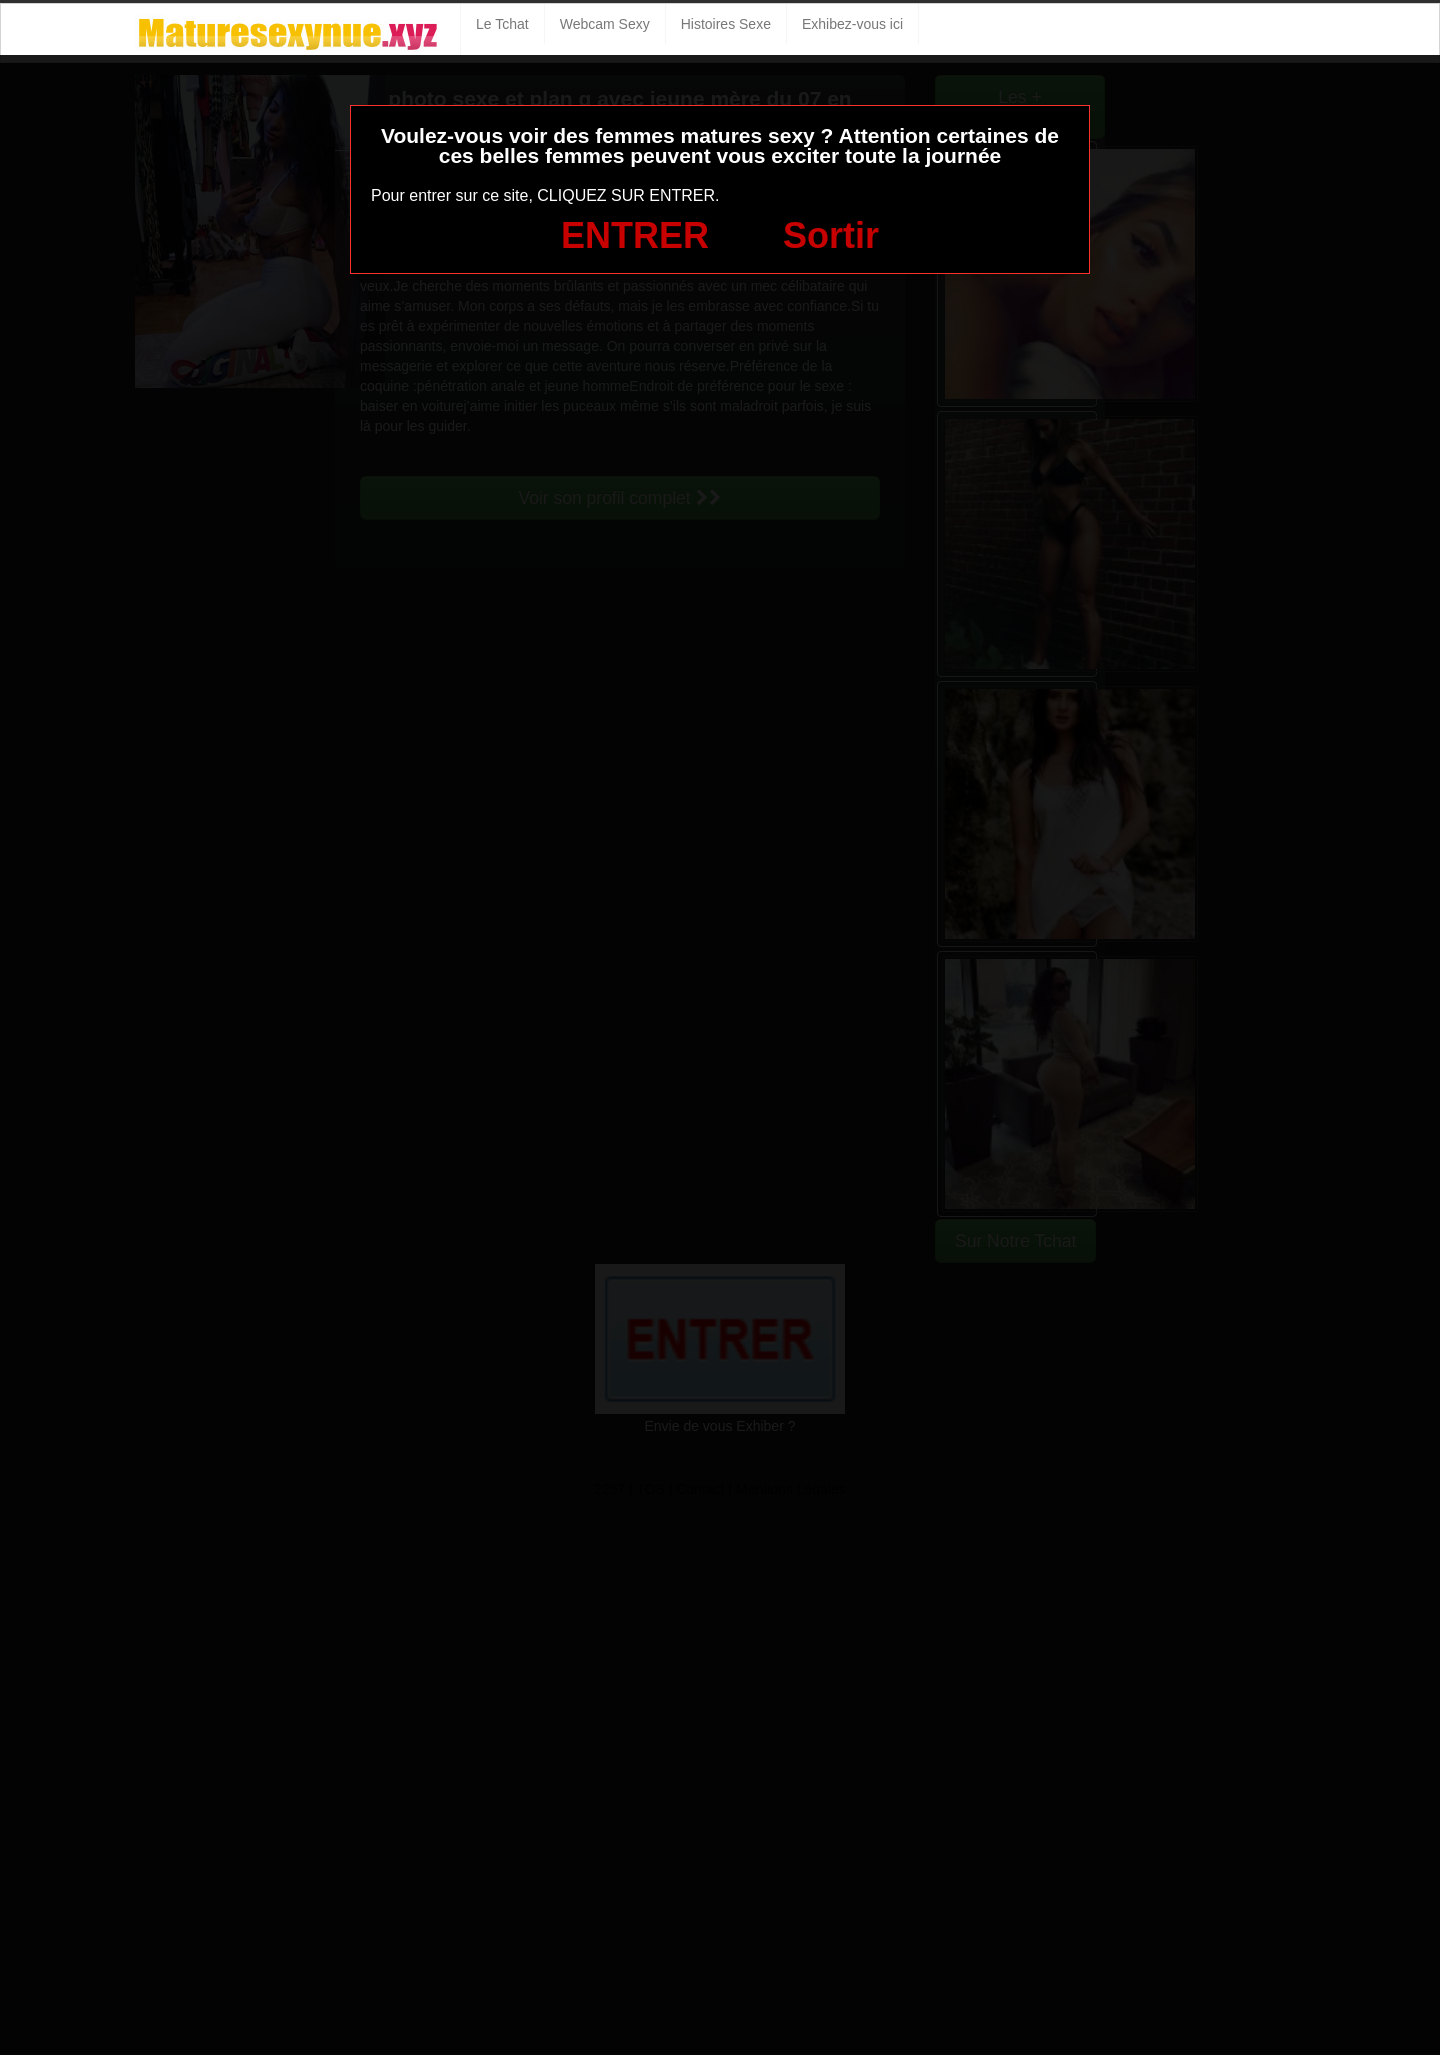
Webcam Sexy (605, 24)
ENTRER (635, 235)
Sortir (831, 235)
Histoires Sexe (726, 24)
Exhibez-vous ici (852, 24)
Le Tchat (502, 24)
